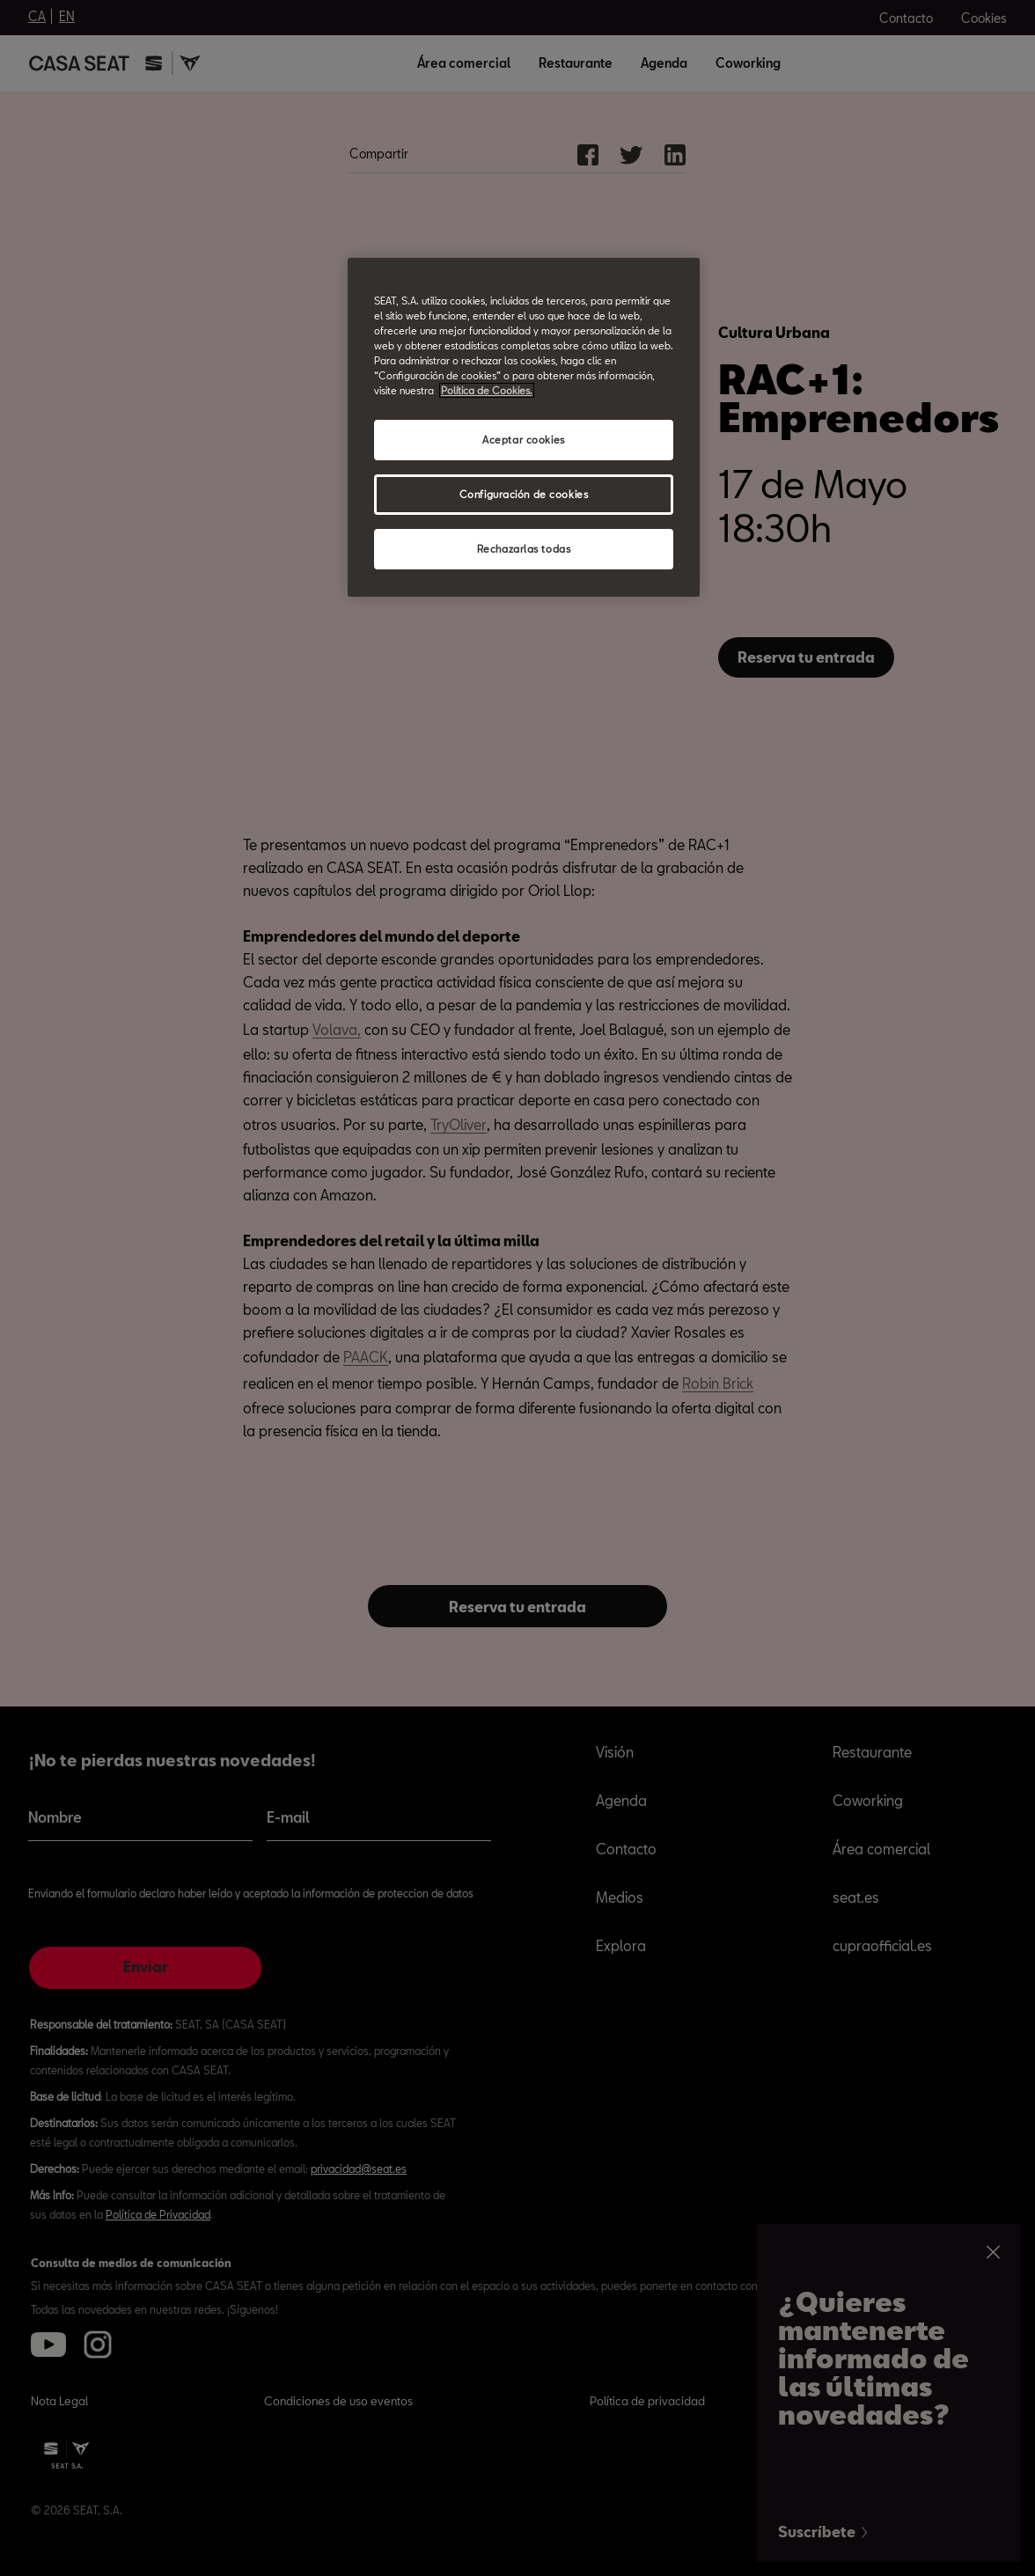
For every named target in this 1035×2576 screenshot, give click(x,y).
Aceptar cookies (523, 439)
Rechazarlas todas (524, 548)
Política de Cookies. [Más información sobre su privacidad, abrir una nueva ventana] (486, 390)
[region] (524, 427)
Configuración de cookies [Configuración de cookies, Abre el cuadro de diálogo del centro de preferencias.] (524, 494)
